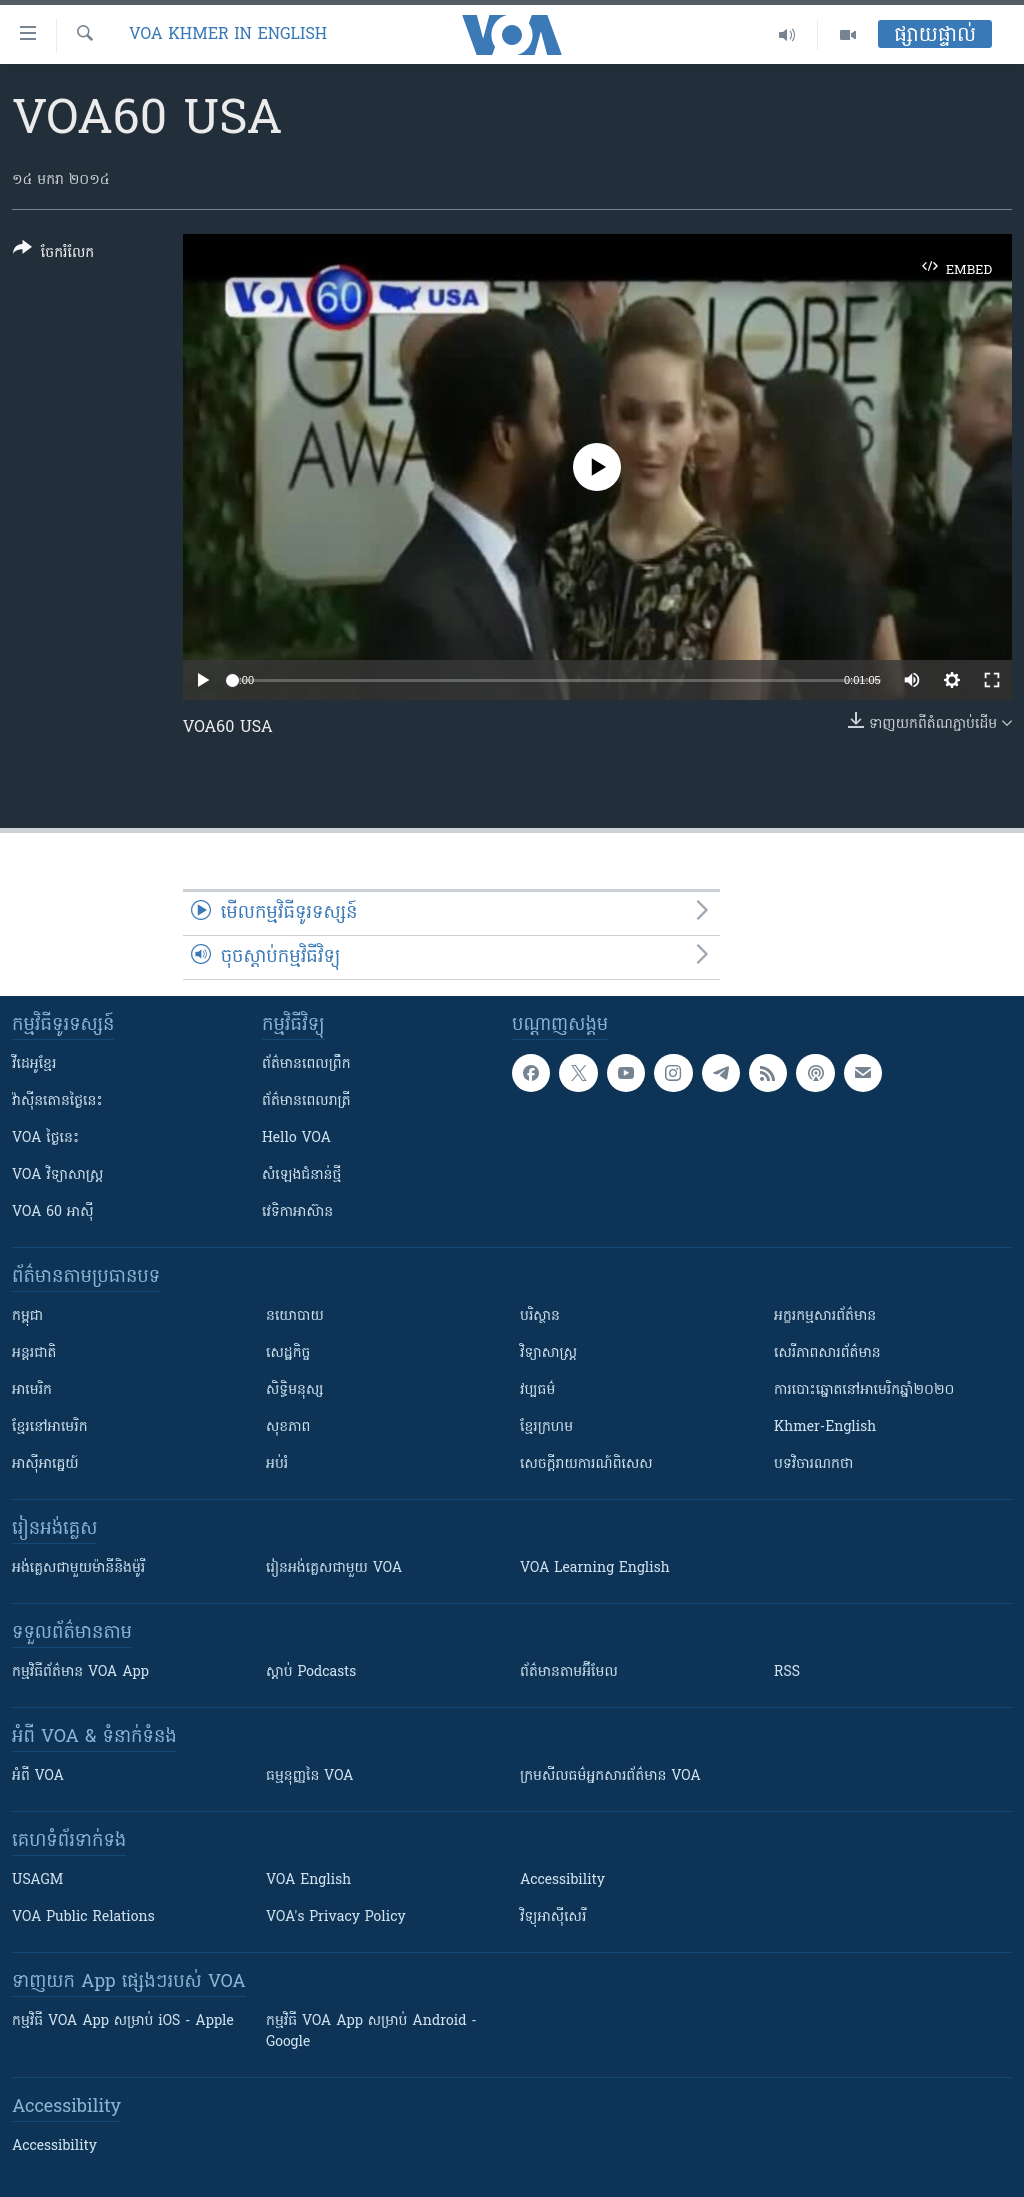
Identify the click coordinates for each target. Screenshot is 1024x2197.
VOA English (308, 1880)
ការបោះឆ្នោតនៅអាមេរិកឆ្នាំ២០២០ (864, 1390)
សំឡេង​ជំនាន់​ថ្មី (301, 1175)
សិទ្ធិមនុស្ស (295, 1390)
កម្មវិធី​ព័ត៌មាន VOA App (80, 1672)
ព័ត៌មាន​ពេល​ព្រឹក (306, 1064)
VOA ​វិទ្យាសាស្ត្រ (57, 1175)
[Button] (53, 254)
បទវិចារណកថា (813, 1464)
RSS (787, 1672)
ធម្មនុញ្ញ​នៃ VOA (310, 1776)
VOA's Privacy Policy (336, 1917)
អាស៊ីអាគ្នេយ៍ (45, 1464)
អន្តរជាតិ (34, 1353)
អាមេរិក (32, 1390)
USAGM (37, 1880)
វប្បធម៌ (537, 1390)
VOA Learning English (595, 1568)
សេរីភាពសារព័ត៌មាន (827, 1353)
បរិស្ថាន (540, 1316)
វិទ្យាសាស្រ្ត (548, 1353)
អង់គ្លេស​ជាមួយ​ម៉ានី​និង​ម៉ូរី (78, 1568)
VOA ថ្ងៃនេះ (45, 1138)
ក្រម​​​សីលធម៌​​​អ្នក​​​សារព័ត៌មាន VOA (610, 1776)
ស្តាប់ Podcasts (311, 1672)
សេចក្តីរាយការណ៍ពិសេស (586, 1464)
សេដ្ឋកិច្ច (288, 1353)
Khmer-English (825, 1427)
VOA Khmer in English (228, 35)
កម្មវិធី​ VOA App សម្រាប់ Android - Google (371, 2032)
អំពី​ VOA (38, 1776)
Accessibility (562, 1880)
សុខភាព (288, 1427)
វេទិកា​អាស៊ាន (297, 1212)
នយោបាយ (295, 1316)
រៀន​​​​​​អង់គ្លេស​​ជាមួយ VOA (334, 1568)
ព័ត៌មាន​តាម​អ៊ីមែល (569, 1672)
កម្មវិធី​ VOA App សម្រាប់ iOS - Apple (123, 2021)
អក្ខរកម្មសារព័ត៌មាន (825, 1316)
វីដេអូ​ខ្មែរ (34, 1064)
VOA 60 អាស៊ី (53, 1212)
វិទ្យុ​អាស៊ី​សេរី (553, 1917)
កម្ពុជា (27, 1316)
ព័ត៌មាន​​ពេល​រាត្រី (306, 1101)
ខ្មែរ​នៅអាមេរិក (50, 1427)
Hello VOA (296, 1138)
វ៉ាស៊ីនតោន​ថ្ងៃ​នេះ (57, 1101)
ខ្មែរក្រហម (546, 1427)
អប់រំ (277, 1464)
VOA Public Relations (83, 1917)
